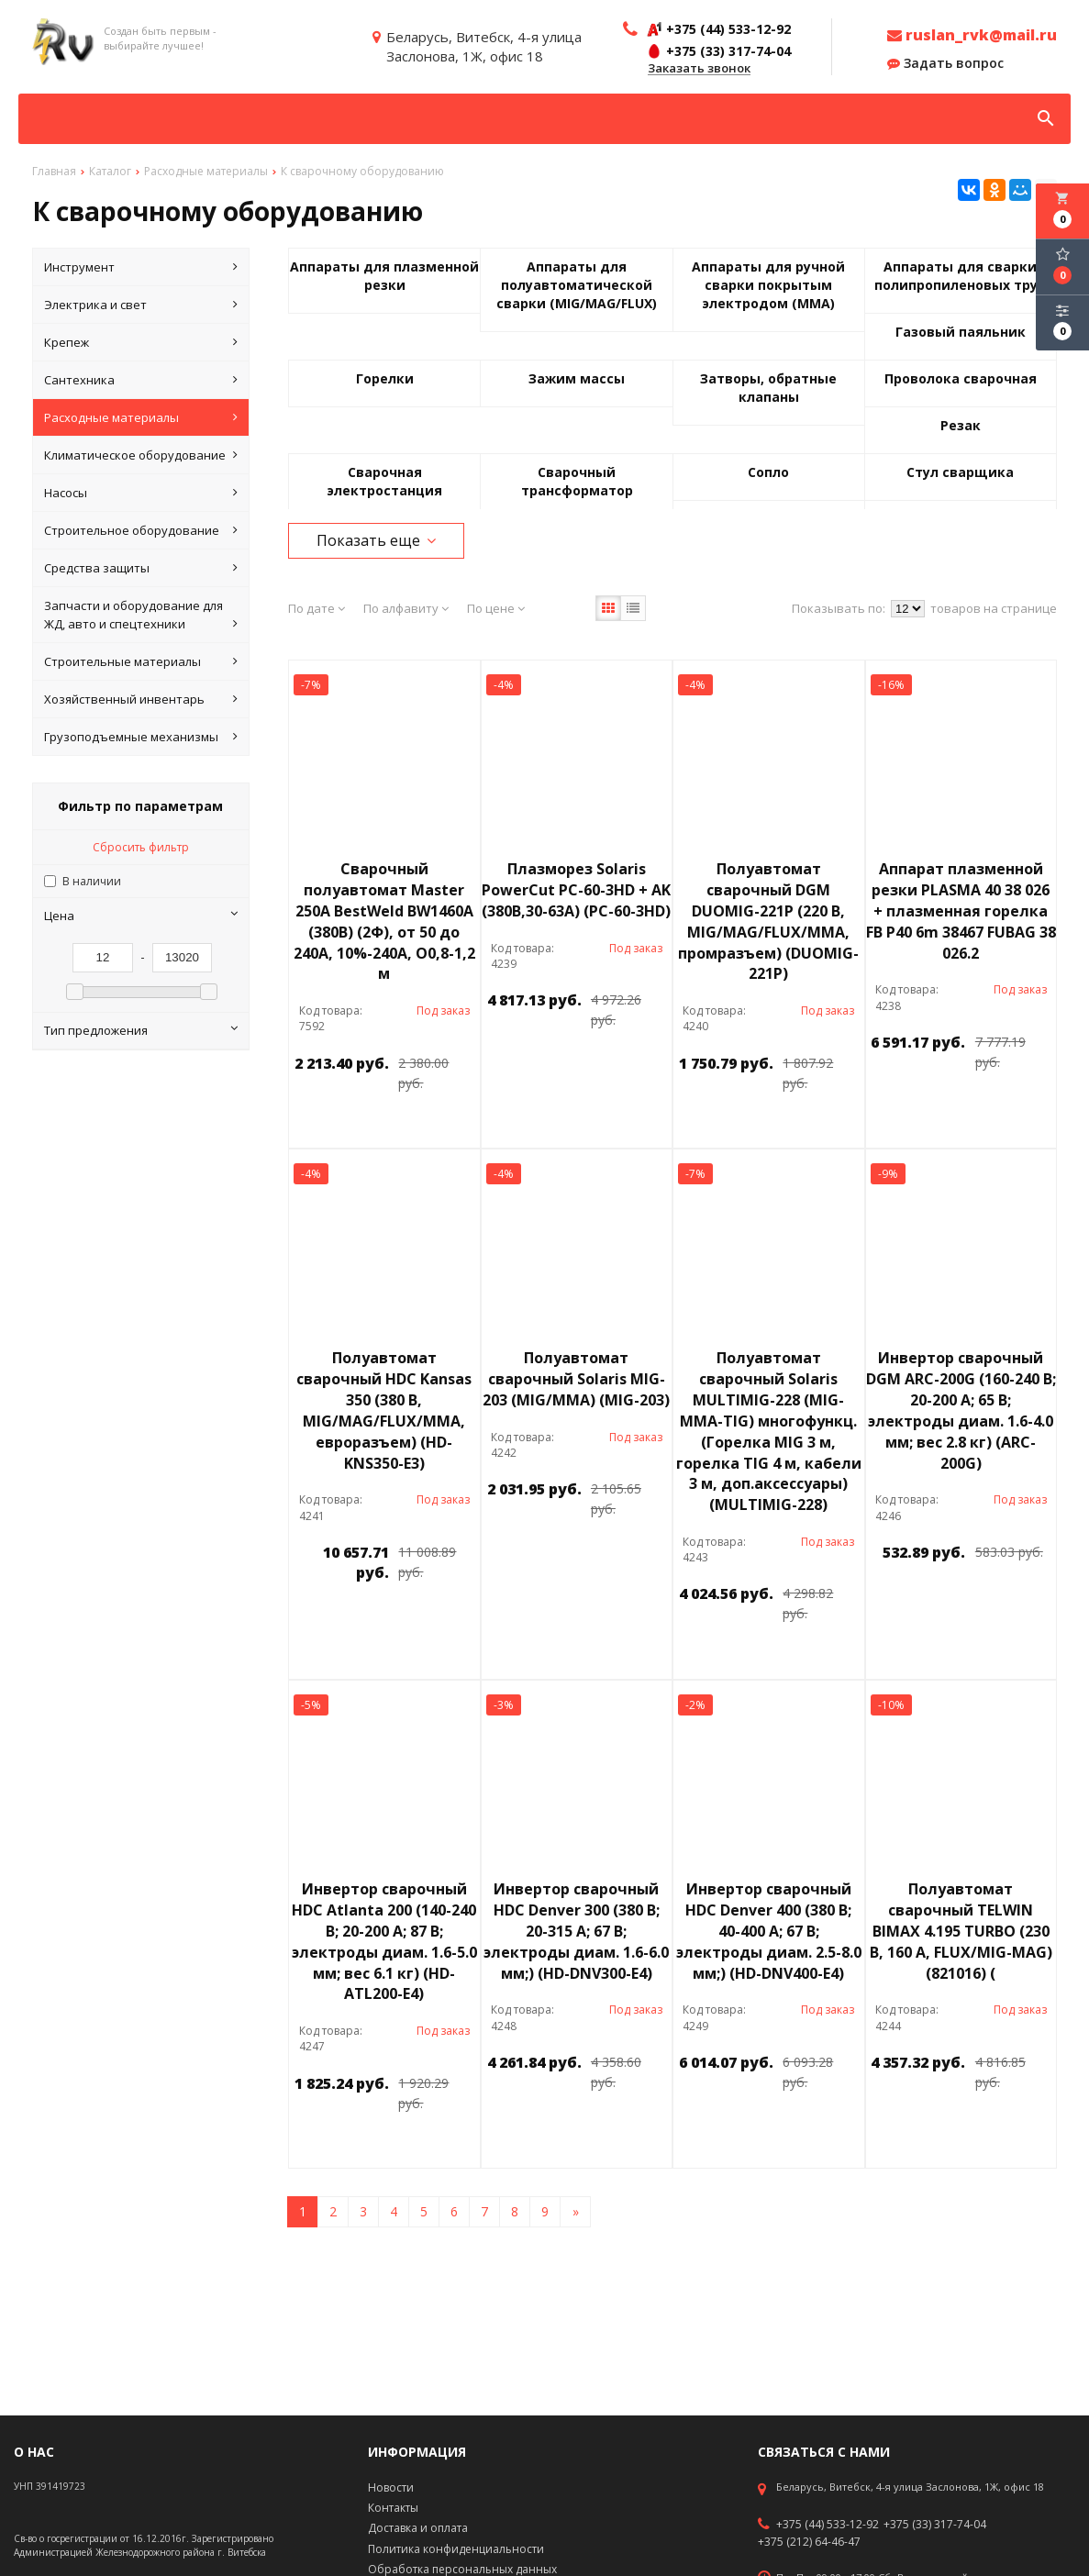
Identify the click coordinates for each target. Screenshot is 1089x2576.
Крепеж (141, 342)
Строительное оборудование (141, 530)
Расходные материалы (141, 417)
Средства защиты (141, 568)
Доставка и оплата (418, 2528)
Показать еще (376, 540)
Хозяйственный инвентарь (141, 699)
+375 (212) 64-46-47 (809, 2542)
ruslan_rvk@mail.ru (972, 35)
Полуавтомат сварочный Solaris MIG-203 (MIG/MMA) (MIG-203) (576, 1379)
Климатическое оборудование (141, 455)
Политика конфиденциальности (456, 2549)
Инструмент (141, 267)
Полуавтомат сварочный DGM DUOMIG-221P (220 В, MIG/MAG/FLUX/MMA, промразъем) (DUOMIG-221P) (768, 921)
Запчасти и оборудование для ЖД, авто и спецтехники (141, 615)
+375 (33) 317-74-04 (934, 2524)
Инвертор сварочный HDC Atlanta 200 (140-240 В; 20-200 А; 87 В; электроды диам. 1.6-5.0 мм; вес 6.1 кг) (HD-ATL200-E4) (384, 1941)
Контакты (393, 2507)
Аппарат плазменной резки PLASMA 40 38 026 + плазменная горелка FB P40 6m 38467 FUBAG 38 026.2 (961, 910)
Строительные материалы (141, 661)
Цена (141, 915)
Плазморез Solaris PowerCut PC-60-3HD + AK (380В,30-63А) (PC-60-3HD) (576, 890)
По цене (496, 608)
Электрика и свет (141, 304)
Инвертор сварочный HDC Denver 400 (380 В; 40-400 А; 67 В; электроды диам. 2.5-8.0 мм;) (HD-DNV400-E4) (768, 1930)
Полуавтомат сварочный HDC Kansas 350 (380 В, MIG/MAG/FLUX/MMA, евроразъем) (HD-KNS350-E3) (384, 1410)
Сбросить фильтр (141, 847)
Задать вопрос (945, 63)
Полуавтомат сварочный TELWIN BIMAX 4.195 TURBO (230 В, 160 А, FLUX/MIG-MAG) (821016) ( (961, 1930)
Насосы (141, 492)
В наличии (91, 881)
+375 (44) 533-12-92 (827, 2524)
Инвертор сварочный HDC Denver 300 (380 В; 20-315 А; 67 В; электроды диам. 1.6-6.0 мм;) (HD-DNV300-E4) (576, 1930)
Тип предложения (141, 1030)
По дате (316, 608)
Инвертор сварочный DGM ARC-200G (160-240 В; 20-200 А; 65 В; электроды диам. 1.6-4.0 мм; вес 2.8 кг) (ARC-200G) (961, 1410)
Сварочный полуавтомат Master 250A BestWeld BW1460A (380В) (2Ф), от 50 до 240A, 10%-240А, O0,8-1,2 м (384, 921)
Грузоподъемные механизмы (141, 736)
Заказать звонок (699, 68)
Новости (391, 2487)
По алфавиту (406, 608)
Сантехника (141, 380)
